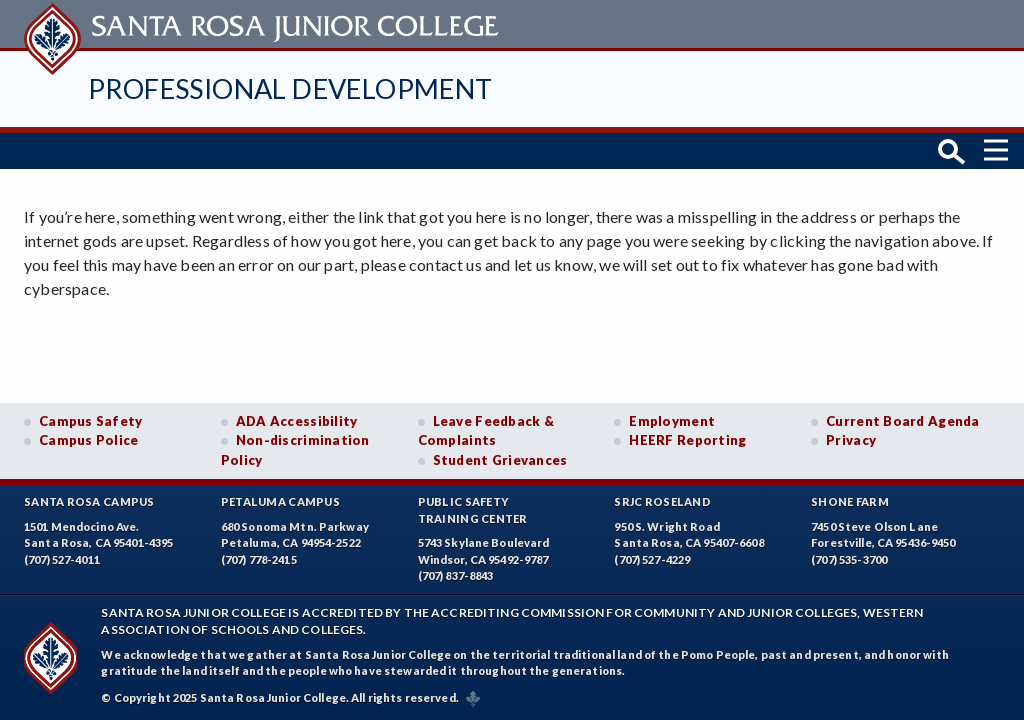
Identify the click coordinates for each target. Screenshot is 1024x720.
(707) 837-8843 (456, 575)
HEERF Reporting (687, 440)
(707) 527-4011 (62, 559)
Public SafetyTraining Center (473, 510)
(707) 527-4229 (652, 559)
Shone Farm (850, 501)
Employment (672, 421)
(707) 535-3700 (849, 559)
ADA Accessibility (297, 421)
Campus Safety (91, 421)
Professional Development (290, 88)
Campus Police (89, 440)
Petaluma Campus (280, 501)
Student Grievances (500, 460)
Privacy (851, 440)
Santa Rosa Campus (89, 501)
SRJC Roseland (662, 501)
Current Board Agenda (903, 421)
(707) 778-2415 (259, 559)
